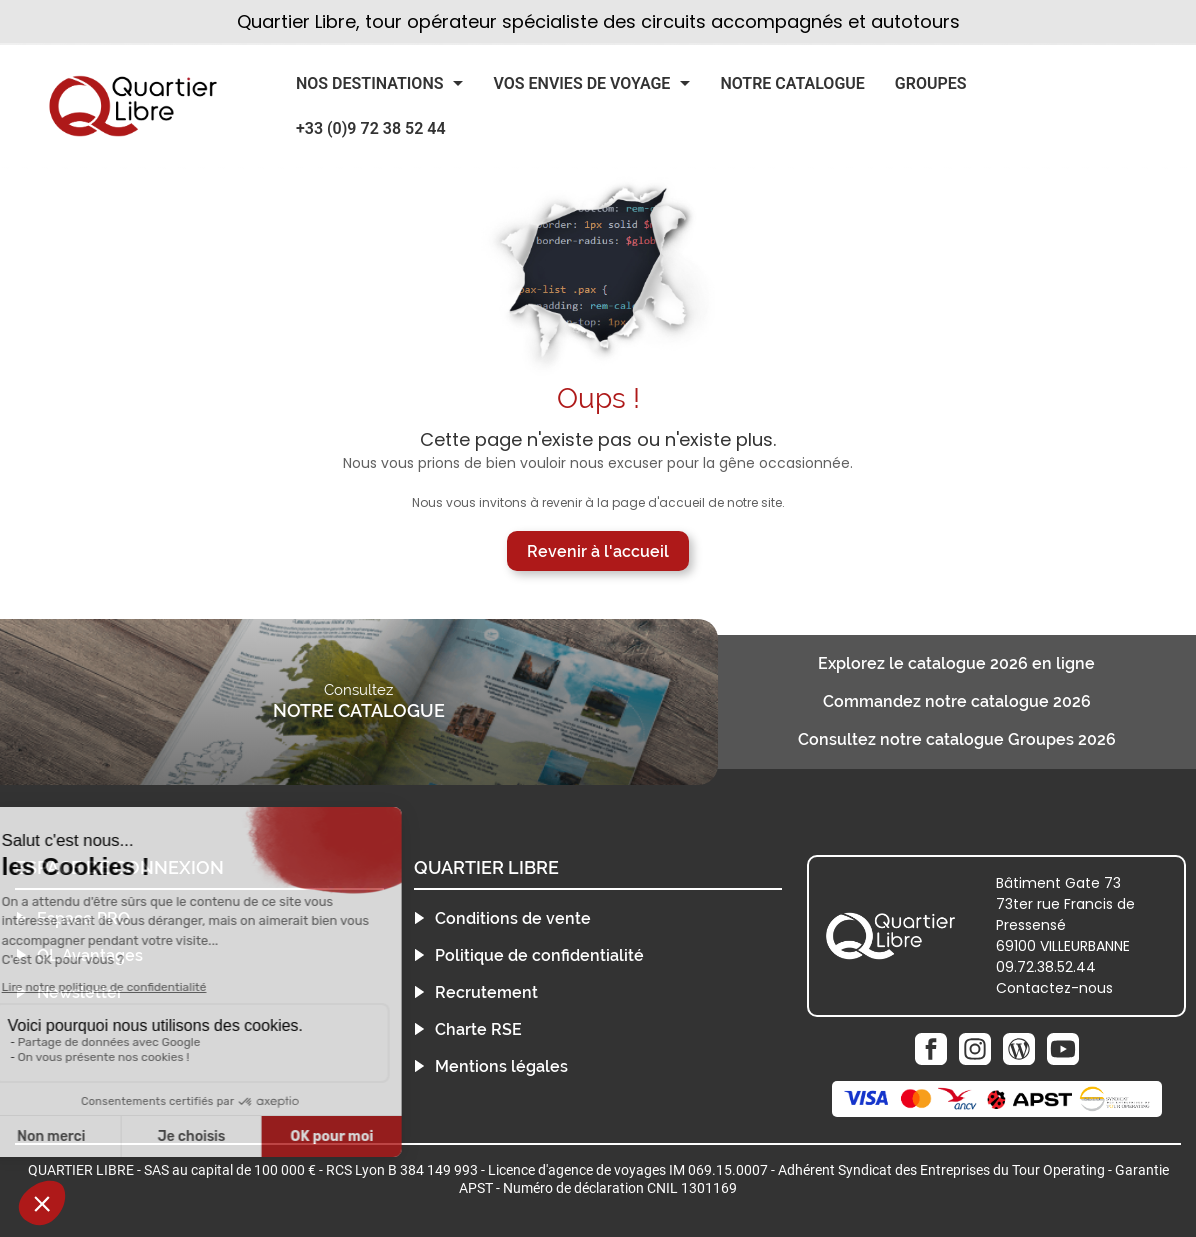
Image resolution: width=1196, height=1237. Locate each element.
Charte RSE (478, 1029)
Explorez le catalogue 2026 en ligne (956, 664)
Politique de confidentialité (539, 955)
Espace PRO (83, 918)
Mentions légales (501, 1066)
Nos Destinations (369, 83)
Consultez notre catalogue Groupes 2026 (957, 740)
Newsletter (80, 992)
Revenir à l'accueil (598, 551)
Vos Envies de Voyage (581, 83)
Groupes (931, 83)
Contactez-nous (1054, 988)
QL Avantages (90, 955)
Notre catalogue (792, 83)
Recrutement (486, 992)
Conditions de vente (513, 918)
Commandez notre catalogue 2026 (957, 702)
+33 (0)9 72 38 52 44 (371, 128)
